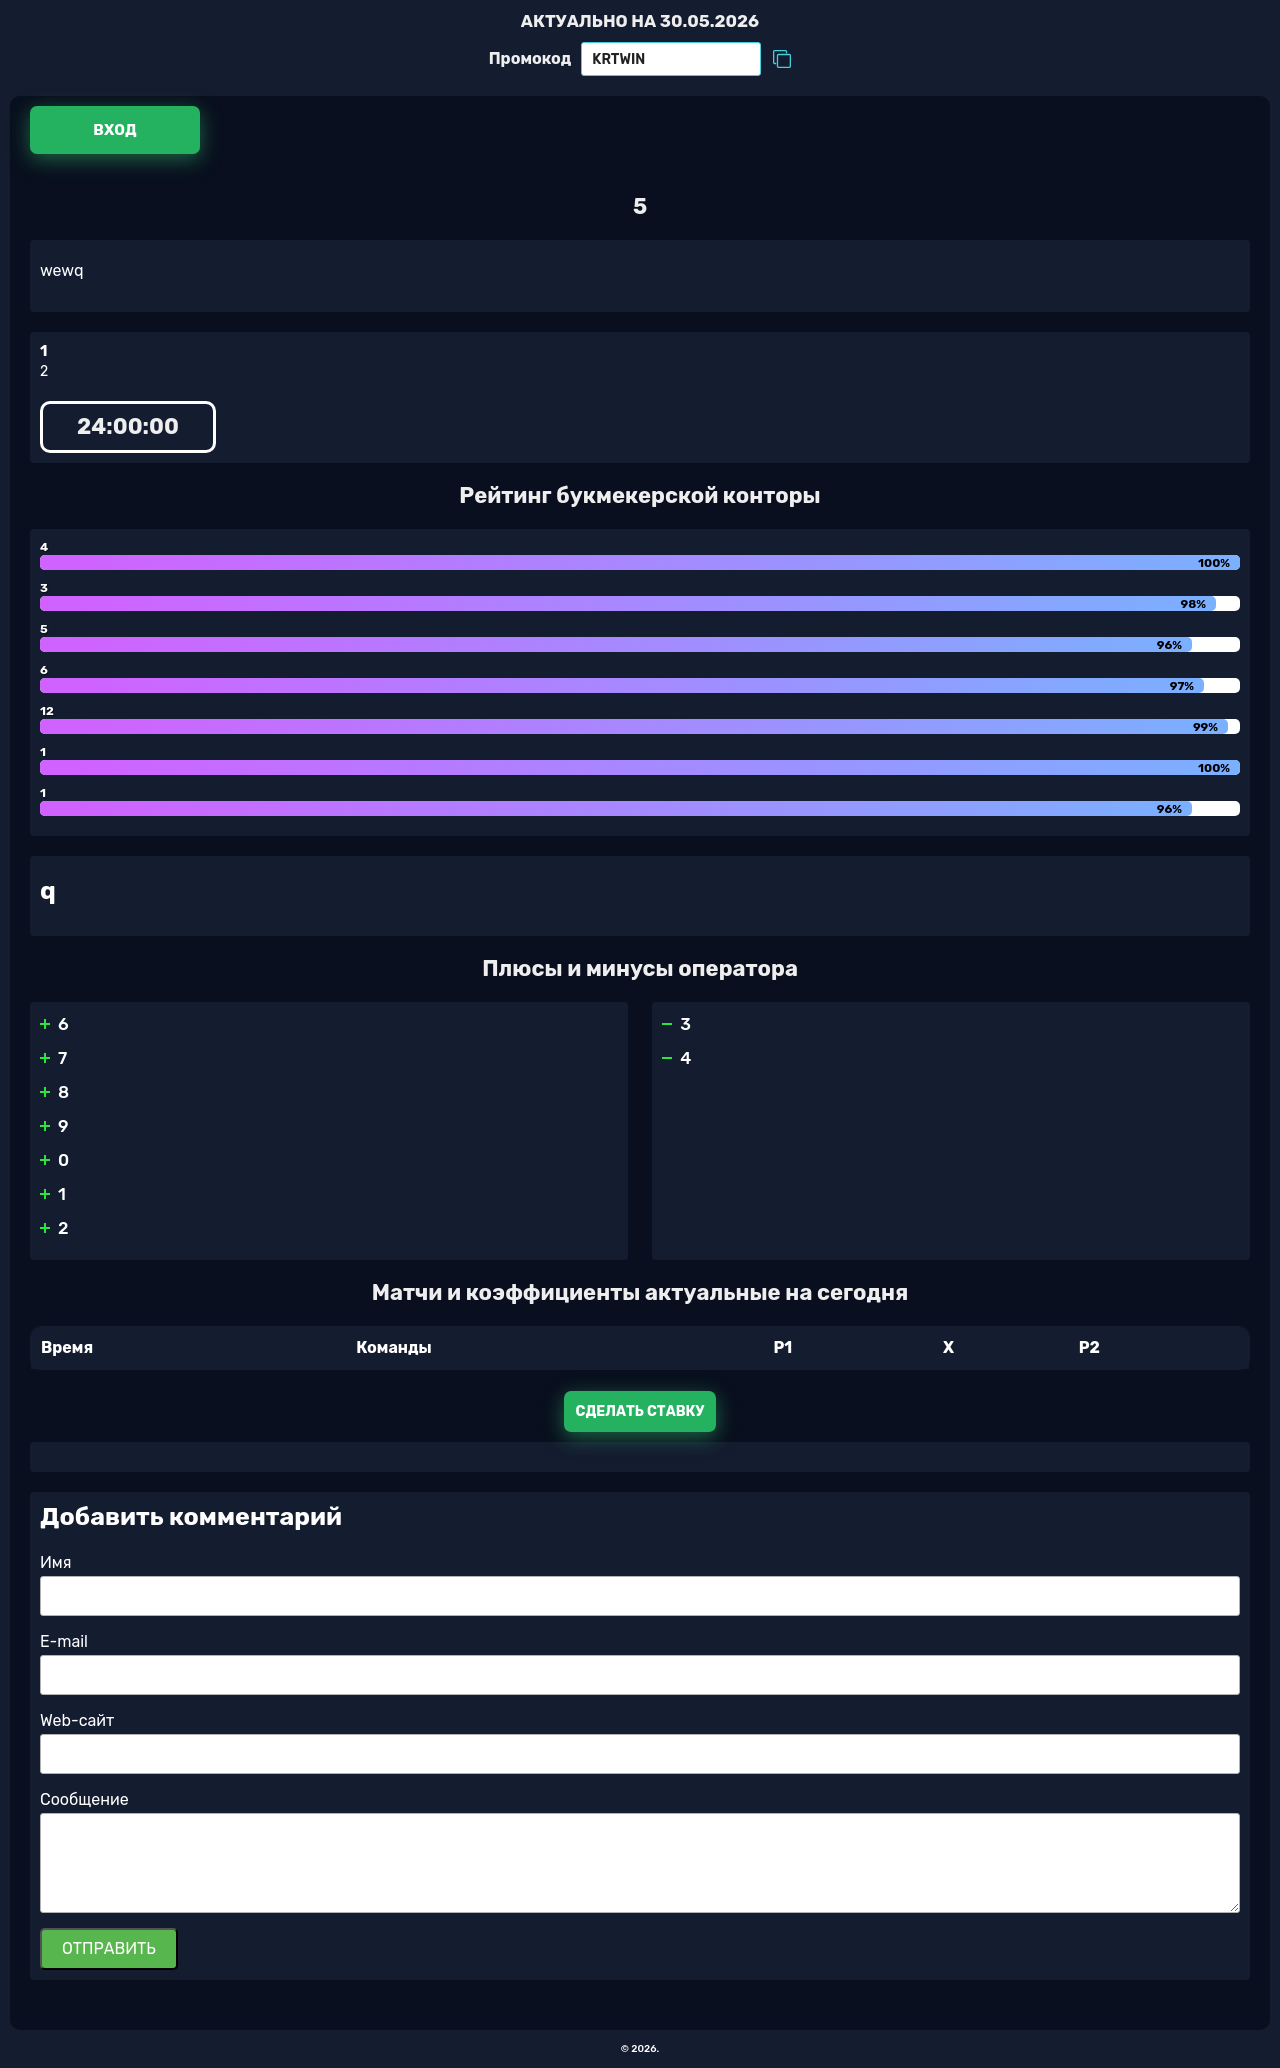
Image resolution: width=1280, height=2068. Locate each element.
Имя (56, 1562)
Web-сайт (77, 1720)
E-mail (64, 1641)
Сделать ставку (640, 1411)
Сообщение (84, 1799)
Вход (114, 130)
